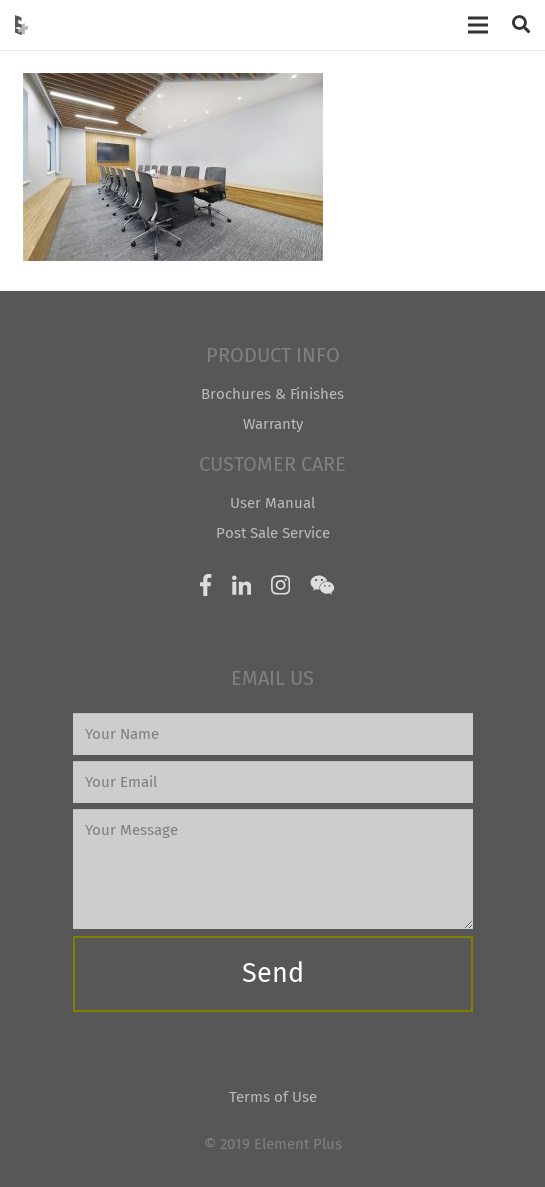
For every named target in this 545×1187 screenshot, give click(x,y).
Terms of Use (273, 1097)
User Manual (272, 503)
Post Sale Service (273, 533)
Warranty (273, 424)
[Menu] (478, 25)
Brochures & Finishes (272, 394)
